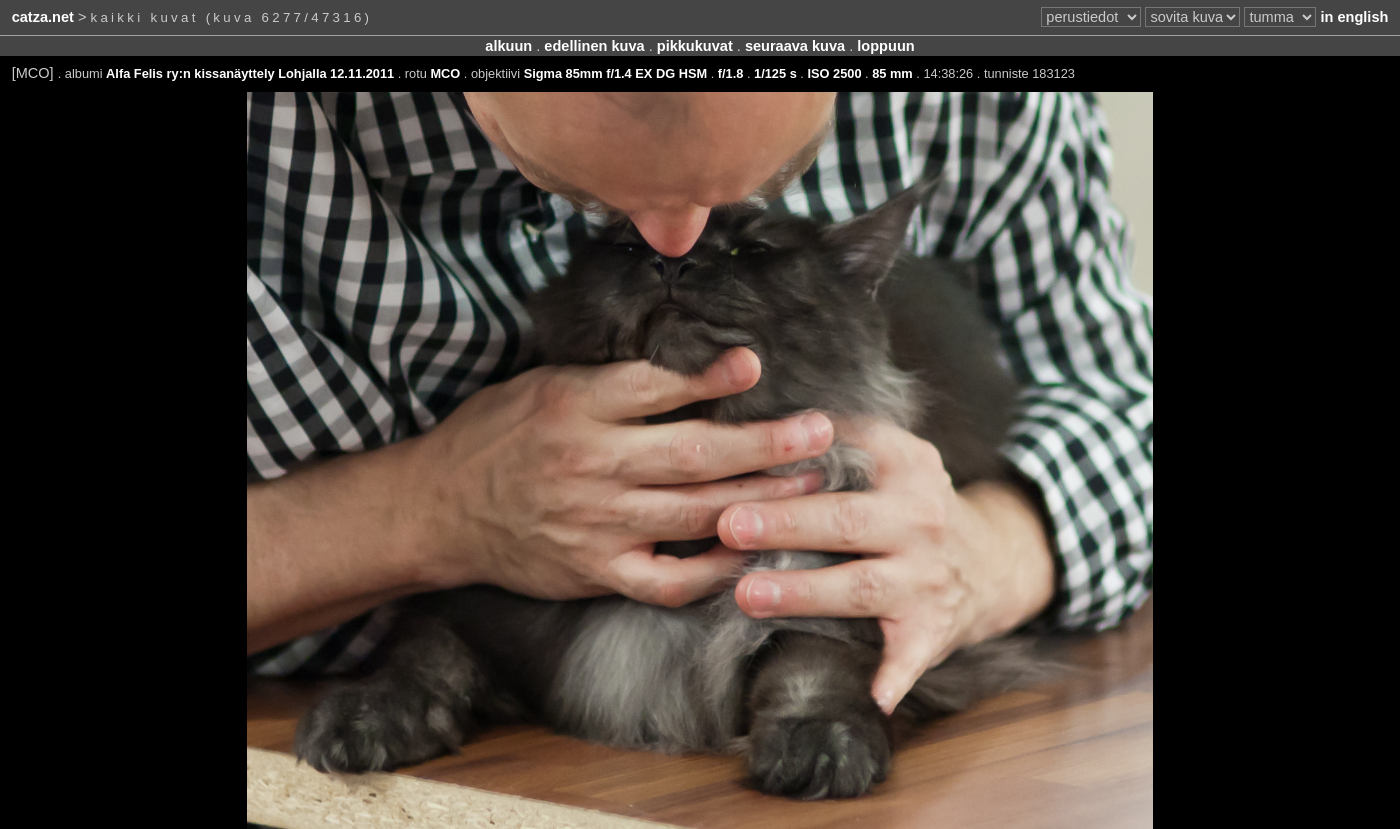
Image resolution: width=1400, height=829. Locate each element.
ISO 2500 (834, 73)
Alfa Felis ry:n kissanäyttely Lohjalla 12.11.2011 (250, 73)
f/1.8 (731, 73)
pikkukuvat (695, 46)
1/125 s (775, 73)
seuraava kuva (795, 46)
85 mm (892, 73)
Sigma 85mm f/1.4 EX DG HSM (615, 73)
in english (1354, 17)
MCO (445, 73)
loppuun (885, 46)
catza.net (43, 17)
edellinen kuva (594, 46)
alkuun (508, 46)
